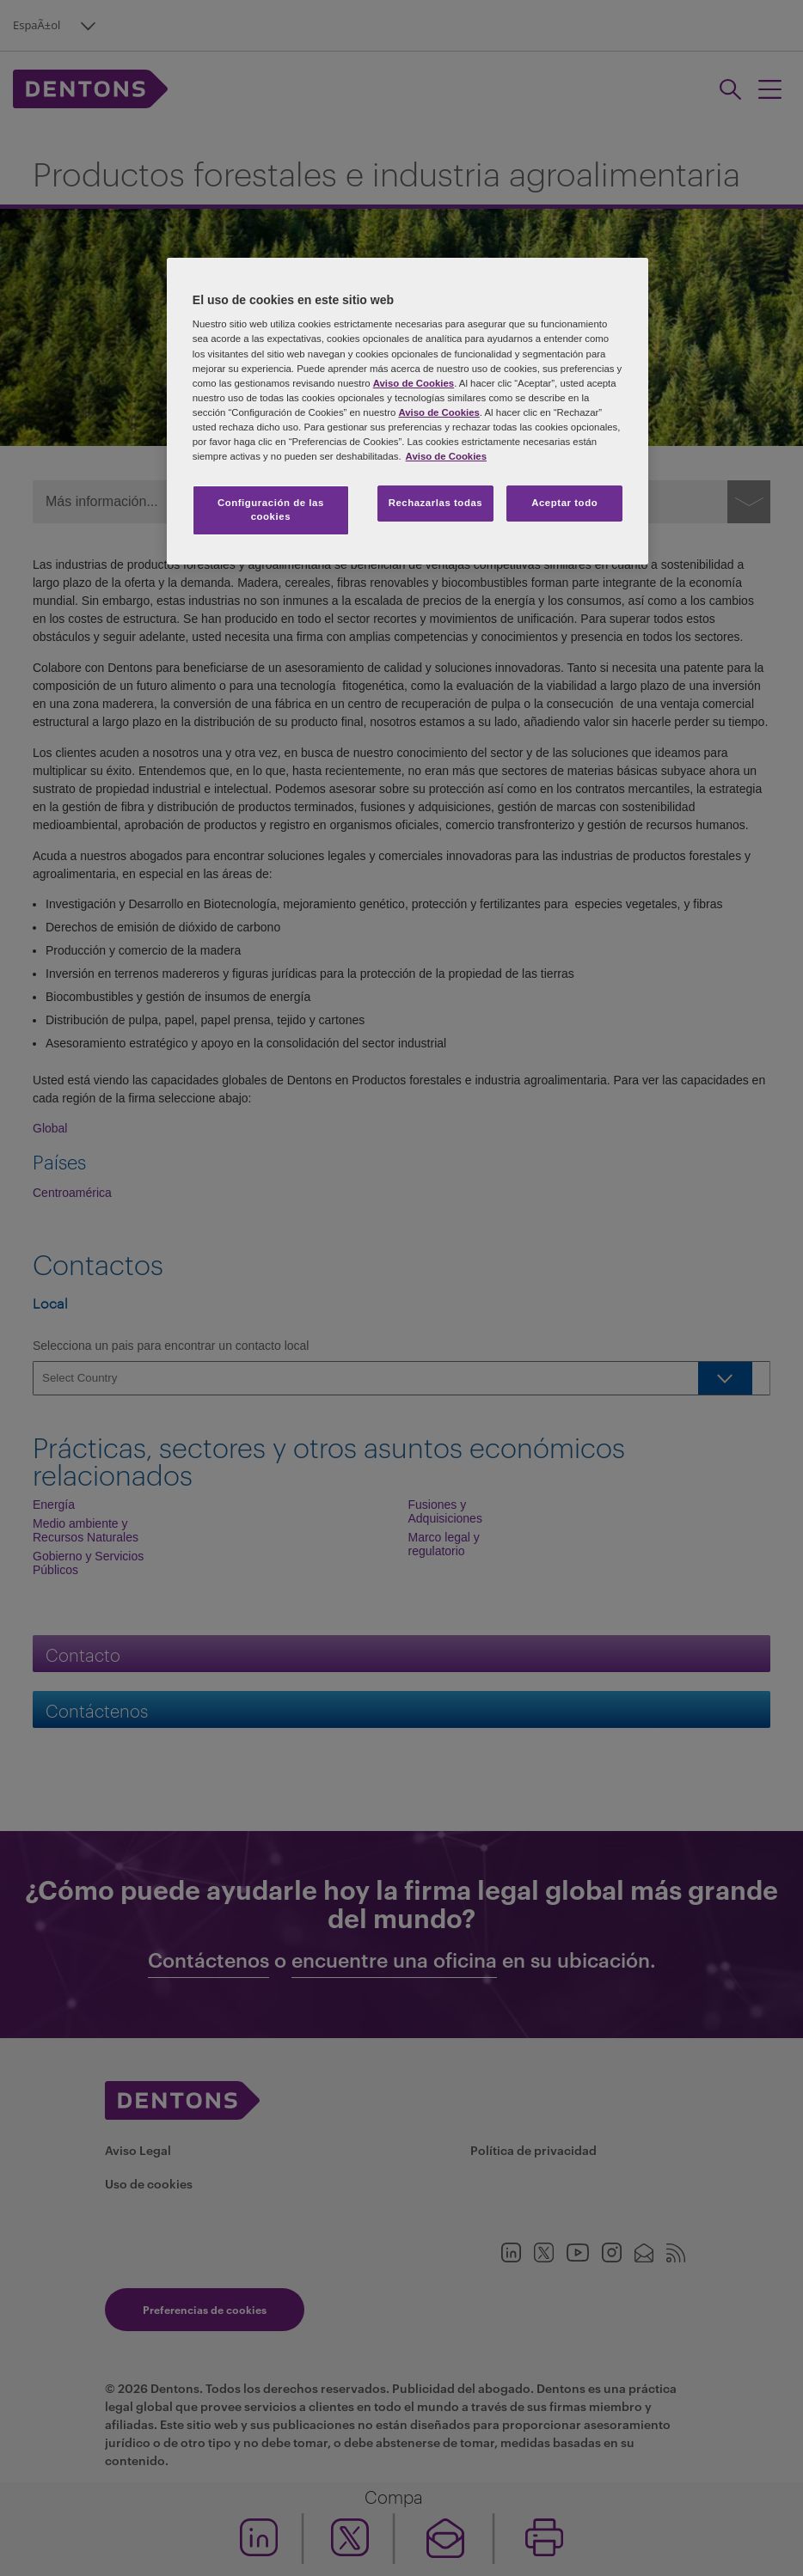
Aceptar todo (564, 502)
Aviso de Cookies (413, 383)
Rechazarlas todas (436, 502)
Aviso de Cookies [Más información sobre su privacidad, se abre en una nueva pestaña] (446, 456)
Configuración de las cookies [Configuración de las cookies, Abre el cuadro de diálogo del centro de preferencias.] (271, 509)
